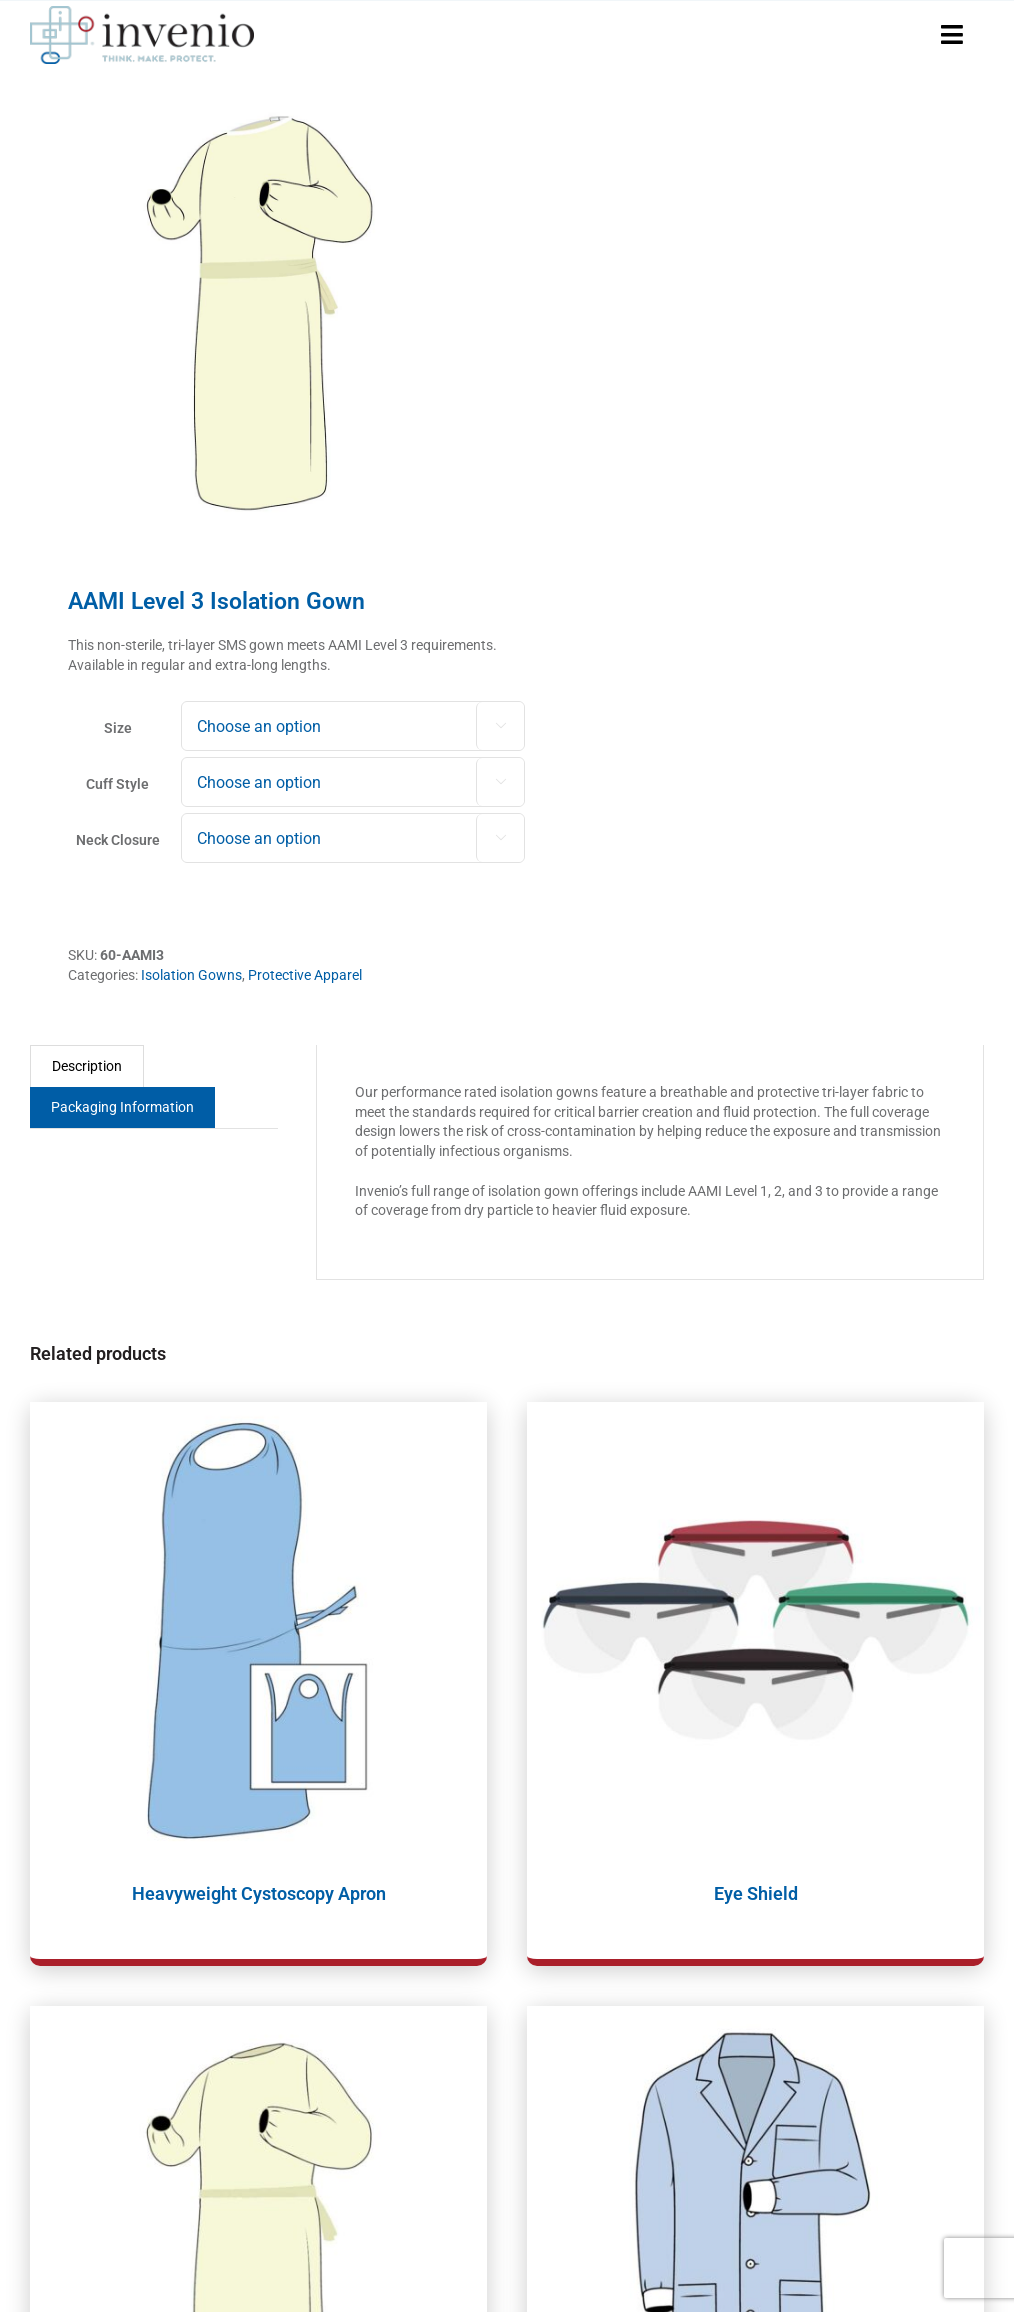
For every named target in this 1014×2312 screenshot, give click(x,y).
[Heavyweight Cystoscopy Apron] (258, 1630)
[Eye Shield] (755, 1630)
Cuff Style (117, 784)
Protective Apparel (305, 975)
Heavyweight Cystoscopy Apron (259, 1893)
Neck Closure (118, 840)
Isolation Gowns (191, 975)
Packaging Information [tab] (122, 1107)
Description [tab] (87, 1066)
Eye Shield (756, 1893)
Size (118, 728)
